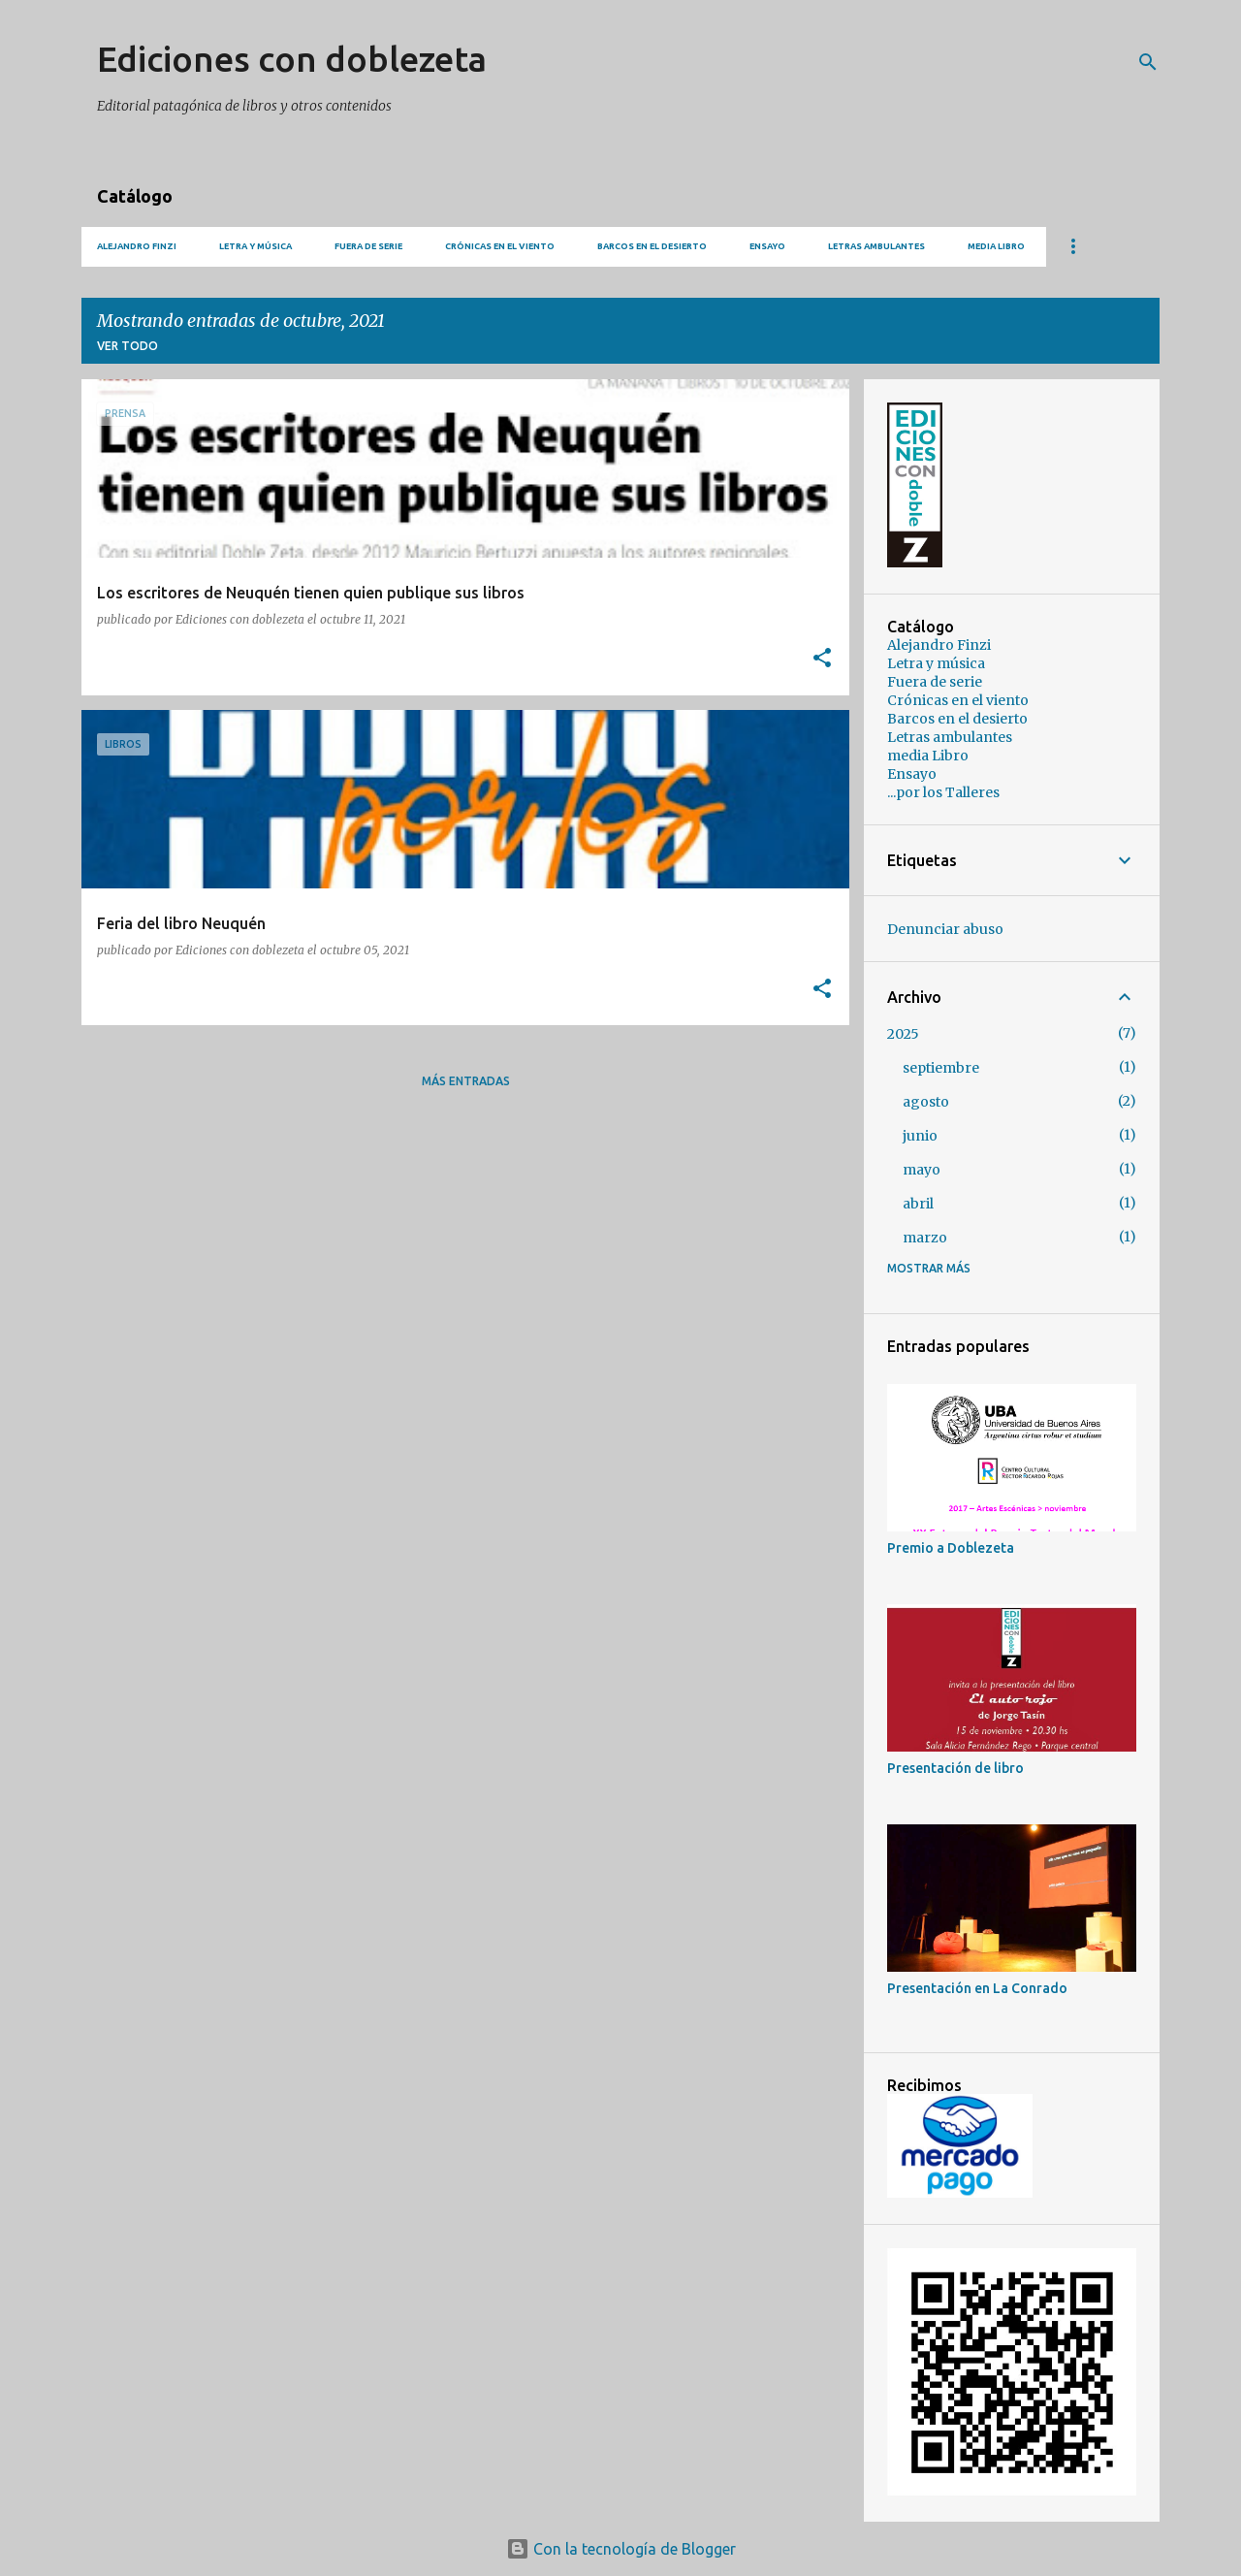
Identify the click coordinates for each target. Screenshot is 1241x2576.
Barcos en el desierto (652, 246)
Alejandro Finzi (136, 246)
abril (918, 1203)
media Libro (996, 246)
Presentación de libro (955, 1768)
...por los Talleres (943, 792)
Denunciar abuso (945, 929)
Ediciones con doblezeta (292, 59)
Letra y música (255, 246)
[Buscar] (1148, 62)
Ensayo (767, 246)
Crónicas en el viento (500, 246)
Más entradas (466, 1081)
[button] (822, 659)
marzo (925, 1237)
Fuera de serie (368, 246)
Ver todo (127, 345)
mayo (921, 1169)
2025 (903, 1034)
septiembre (941, 1068)
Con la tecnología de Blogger (621, 2549)
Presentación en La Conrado (977, 1988)
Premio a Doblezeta (950, 1548)
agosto (926, 1102)
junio (920, 1135)
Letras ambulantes (876, 246)
